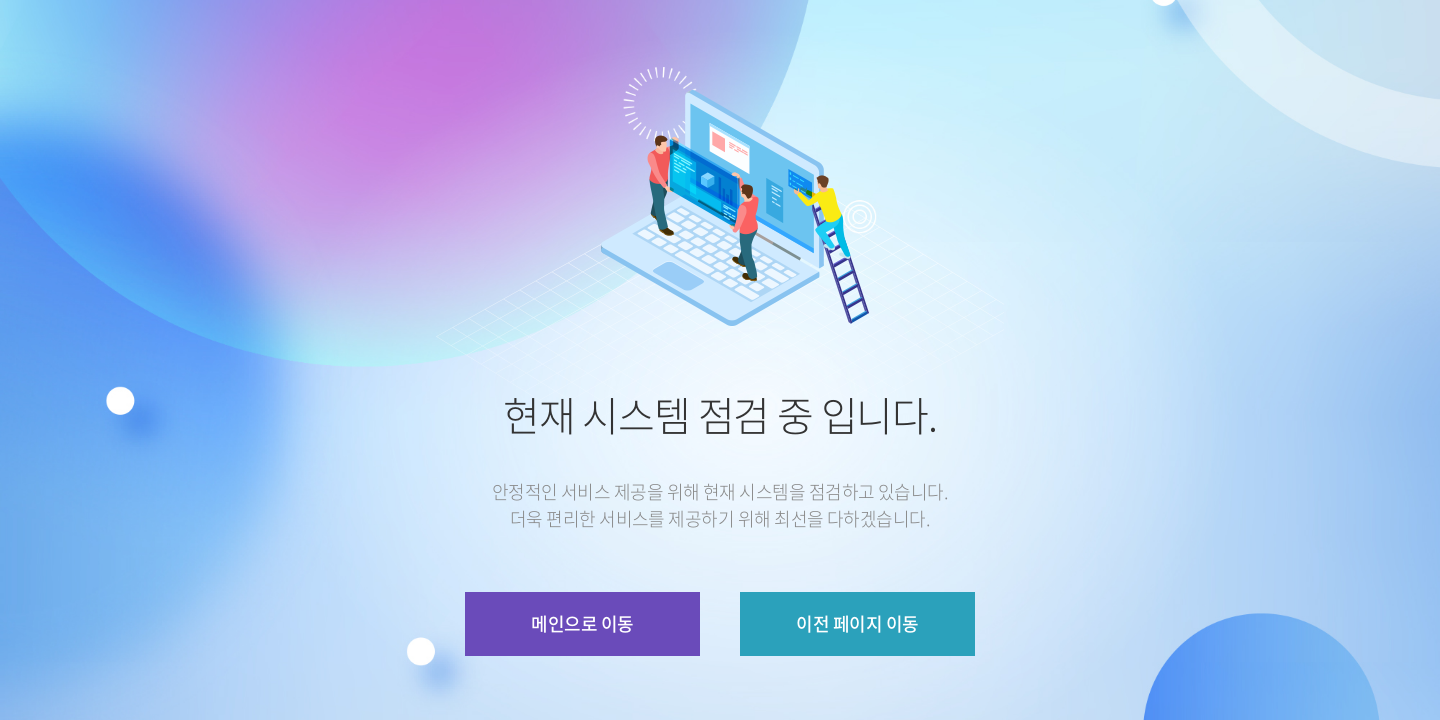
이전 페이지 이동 (857, 623)
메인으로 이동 (582, 623)
